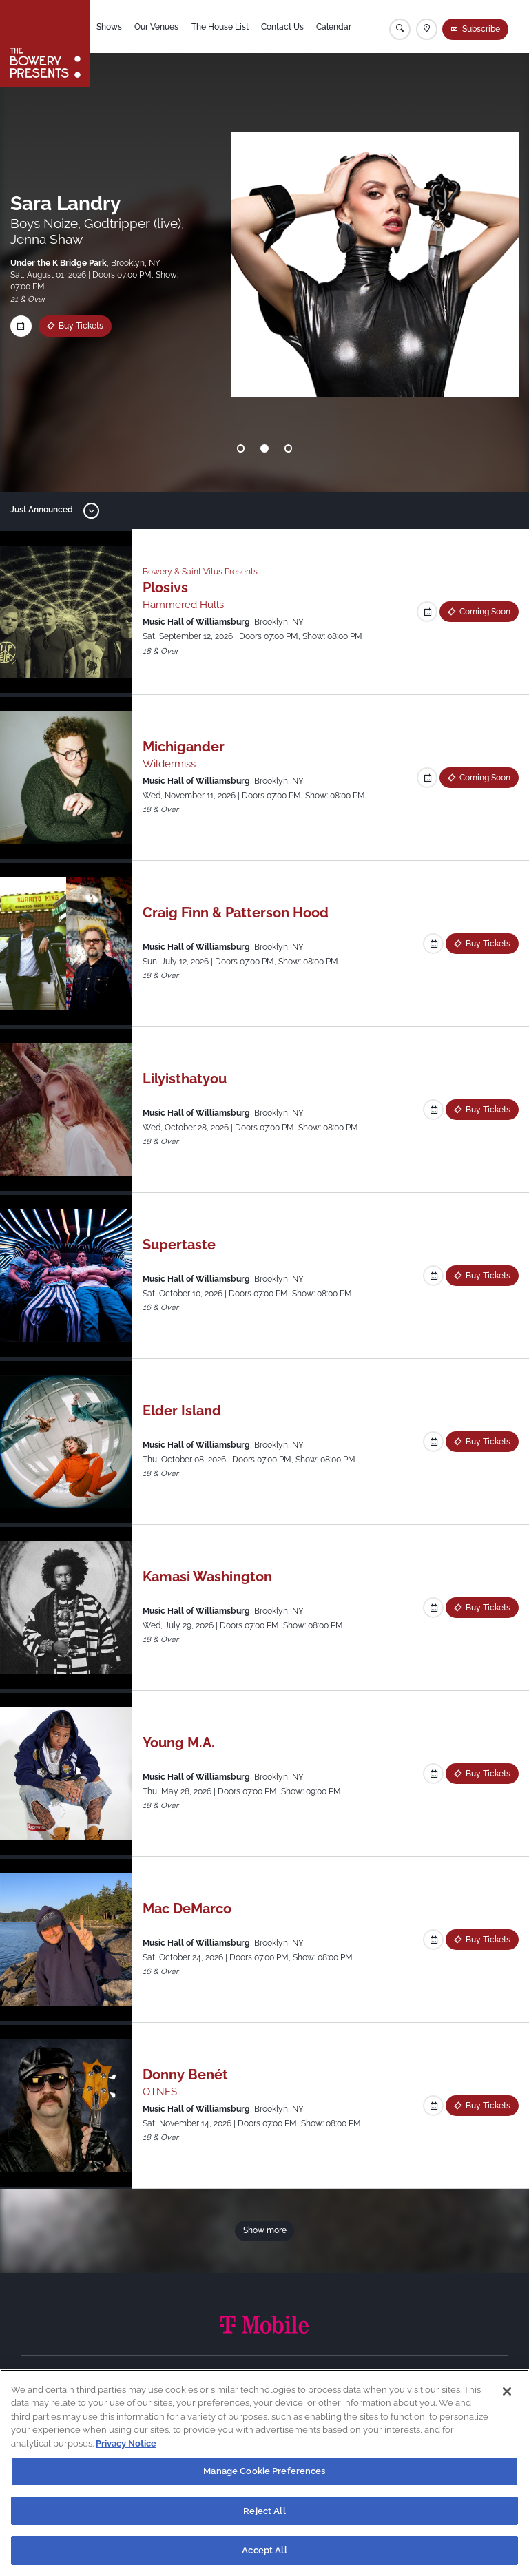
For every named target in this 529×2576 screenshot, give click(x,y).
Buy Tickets (488, 943)
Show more (265, 2230)
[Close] (507, 2391)
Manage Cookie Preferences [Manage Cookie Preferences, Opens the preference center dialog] (264, 2471)
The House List (220, 27)
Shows (109, 27)
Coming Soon (484, 611)
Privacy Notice (126, 2443)
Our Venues (156, 27)
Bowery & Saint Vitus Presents (200, 572)
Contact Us (282, 27)
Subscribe (481, 29)
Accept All (264, 2550)
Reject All (264, 2511)
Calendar (333, 27)
